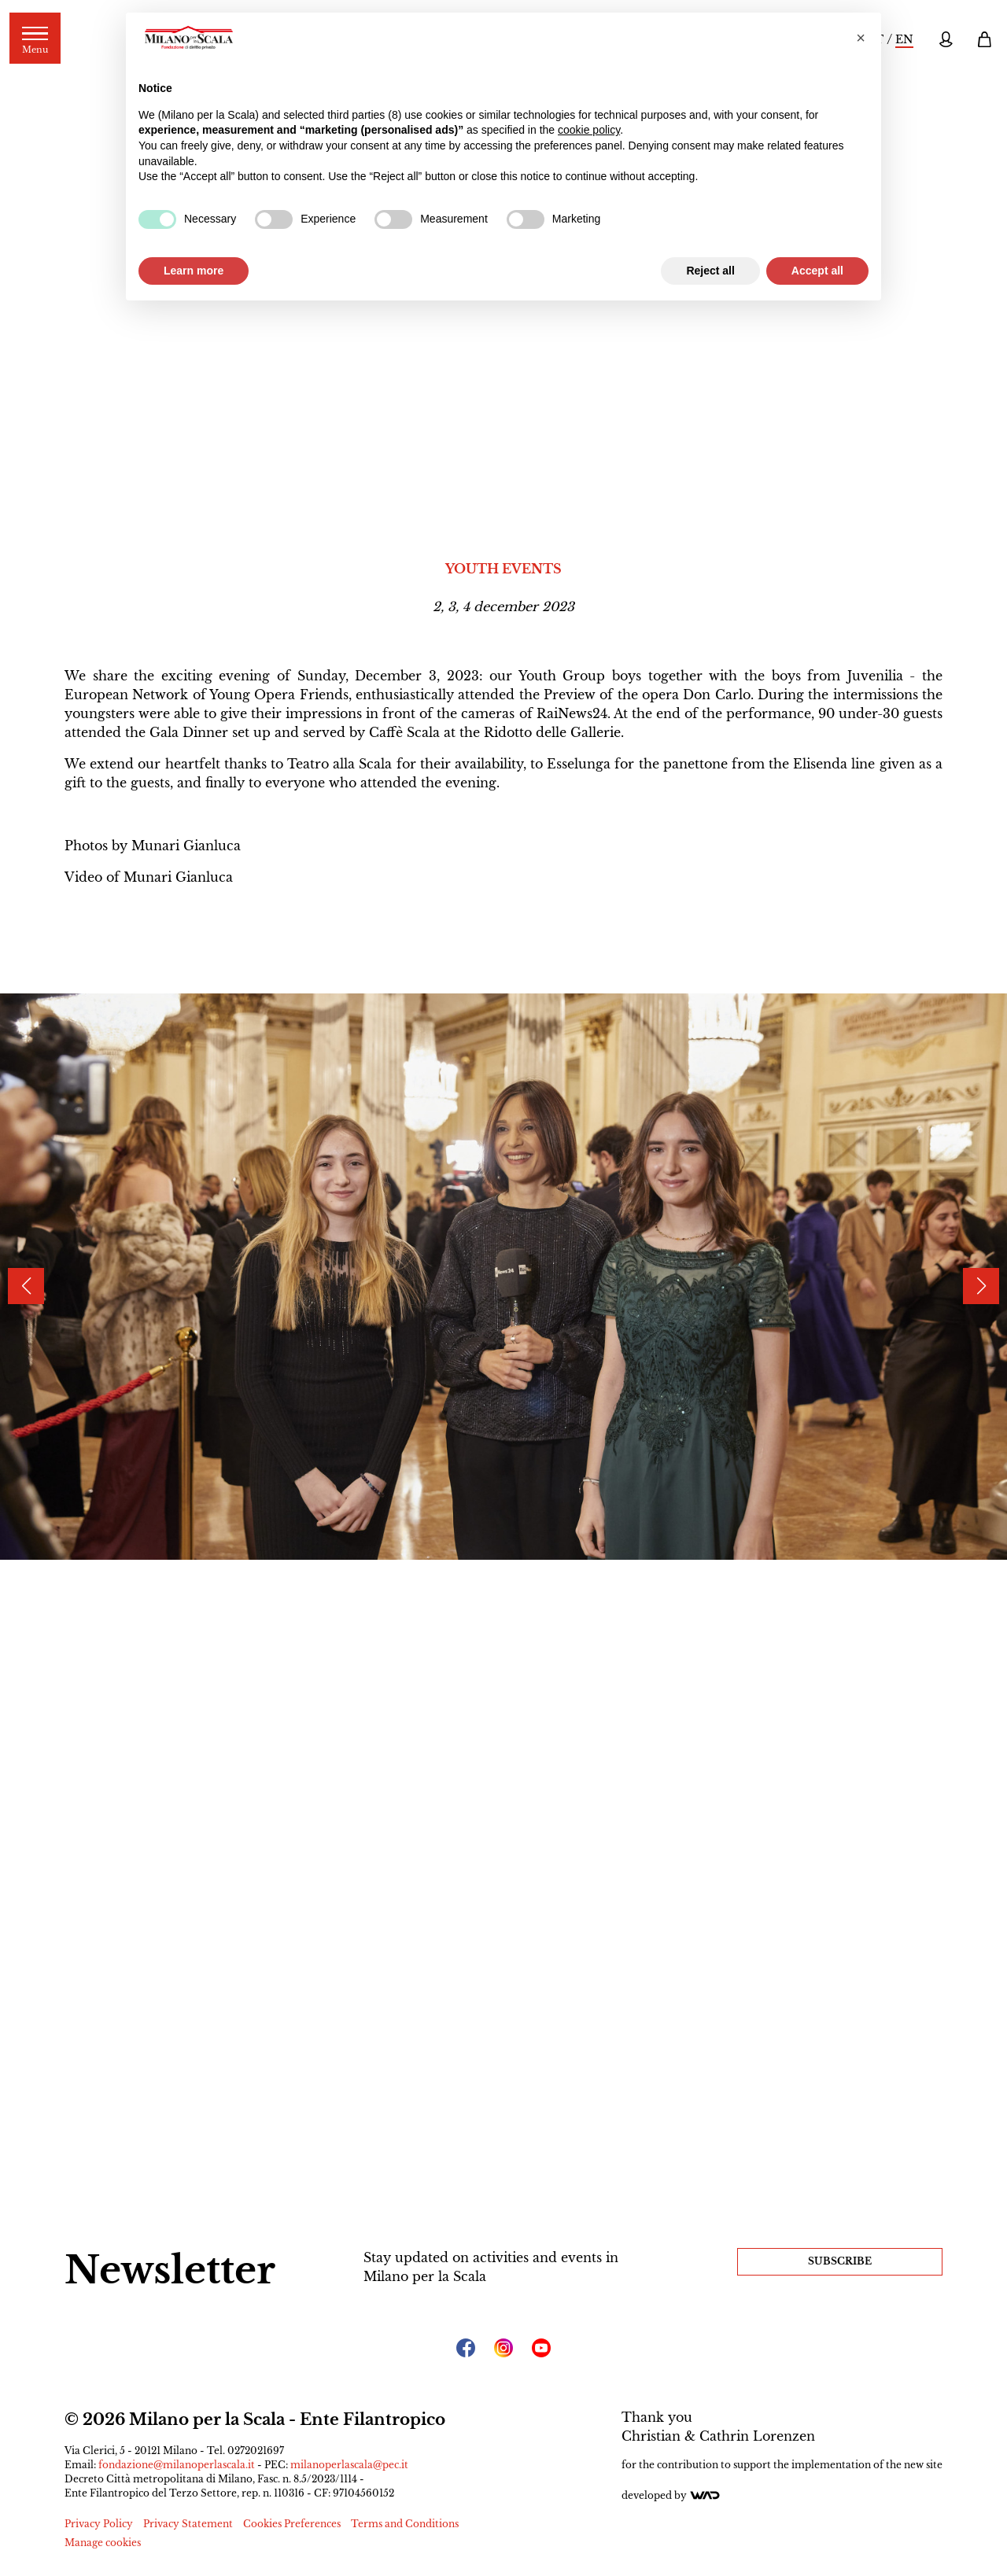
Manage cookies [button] (103, 2542)
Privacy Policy (99, 2524)
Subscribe (840, 2261)
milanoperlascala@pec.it (349, 2465)
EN (904, 39)
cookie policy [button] (589, 129)
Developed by (671, 2495)
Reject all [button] (710, 270)
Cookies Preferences (292, 2524)
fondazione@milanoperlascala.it (176, 2465)
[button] (860, 37)
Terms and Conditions (405, 2524)
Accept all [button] (817, 270)
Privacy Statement (188, 2524)
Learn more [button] (193, 270)
